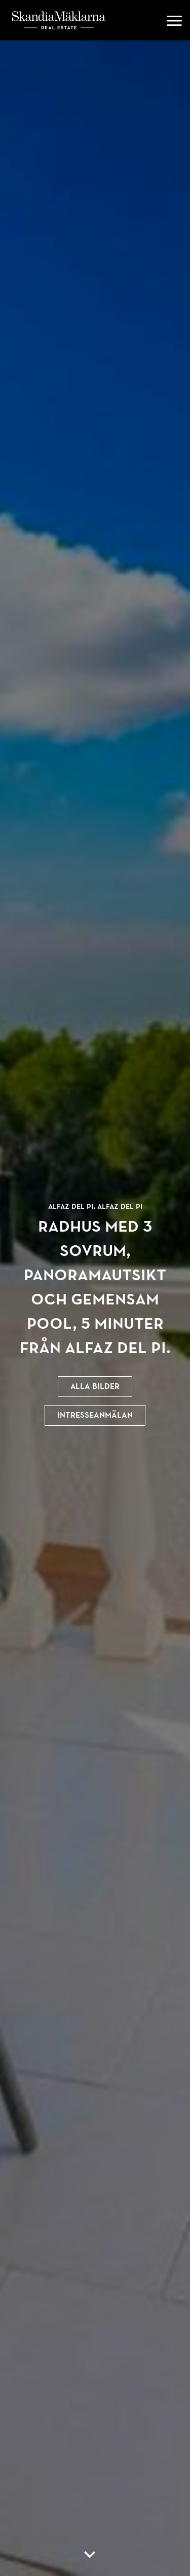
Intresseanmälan (95, 1415)
